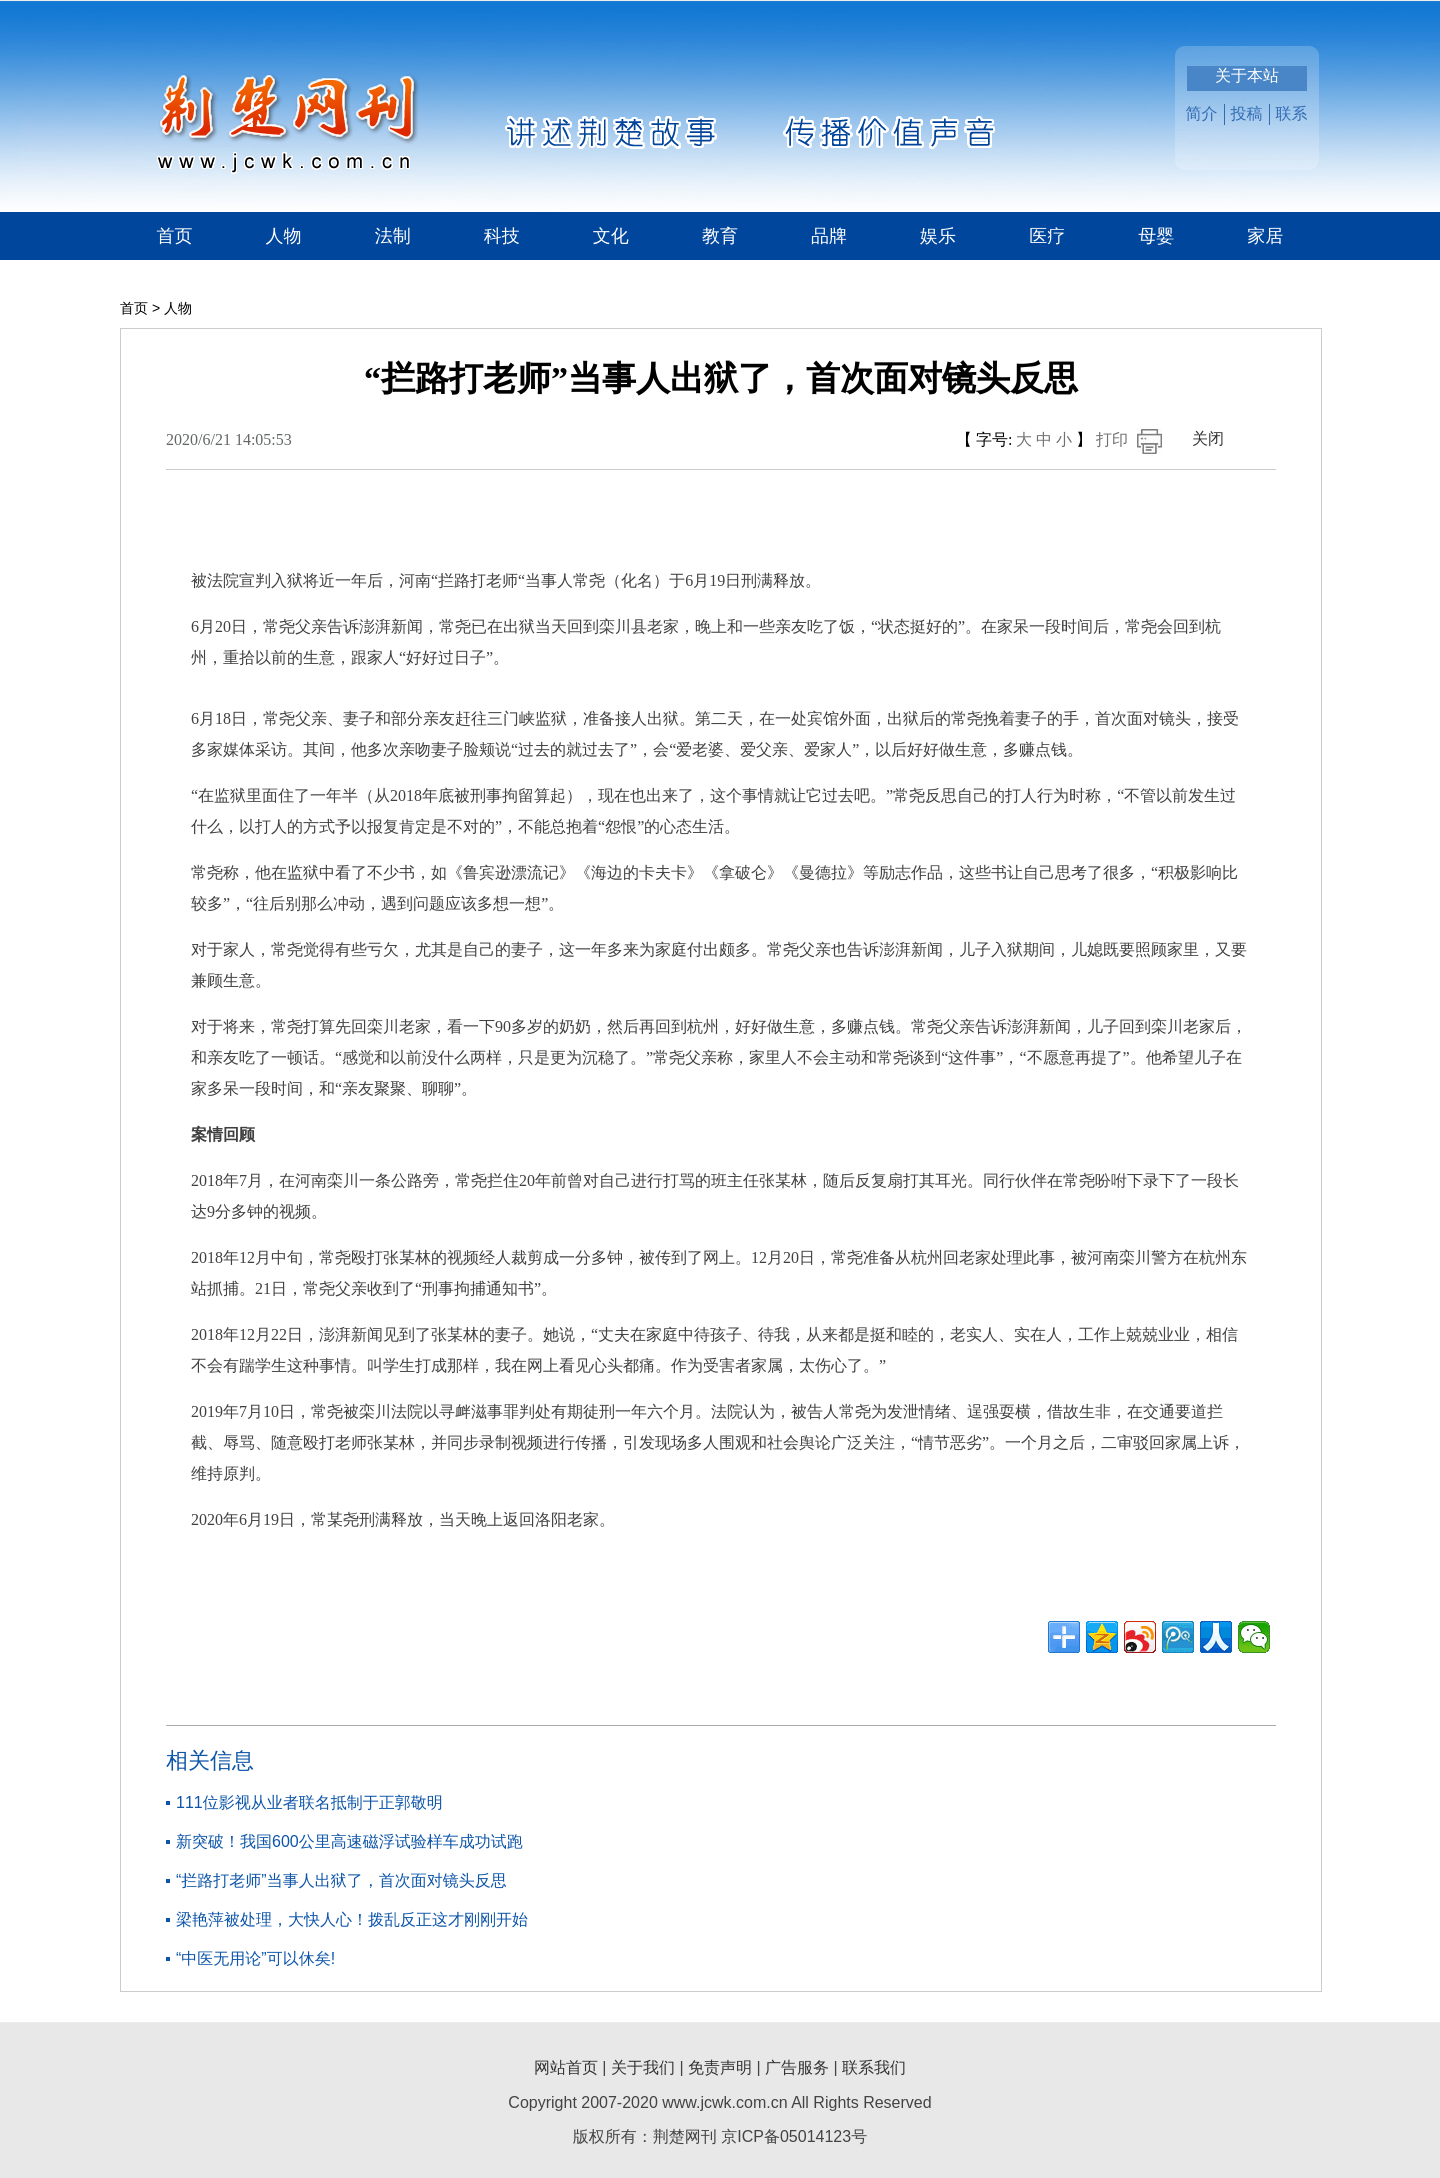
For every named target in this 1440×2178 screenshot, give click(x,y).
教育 (720, 236)
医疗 (1047, 236)
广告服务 (797, 2067)
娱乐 (938, 236)
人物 (284, 236)
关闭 (1208, 438)
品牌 (829, 236)
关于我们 (643, 2067)
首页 (175, 236)
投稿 (1247, 113)
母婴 (1156, 236)
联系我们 (874, 2067)
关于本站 (1247, 75)
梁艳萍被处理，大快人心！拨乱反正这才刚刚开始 (352, 1919)
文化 (611, 236)
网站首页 (566, 2067)
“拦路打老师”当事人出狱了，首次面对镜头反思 (341, 1880)
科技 (502, 236)
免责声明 (720, 2067)
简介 (1202, 113)
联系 (1292, 113)
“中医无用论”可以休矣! (255, 1958)
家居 (1265, 236)
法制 (393, 236)
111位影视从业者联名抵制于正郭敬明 (309, 1802)
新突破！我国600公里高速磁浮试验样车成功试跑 (349, 1841)
